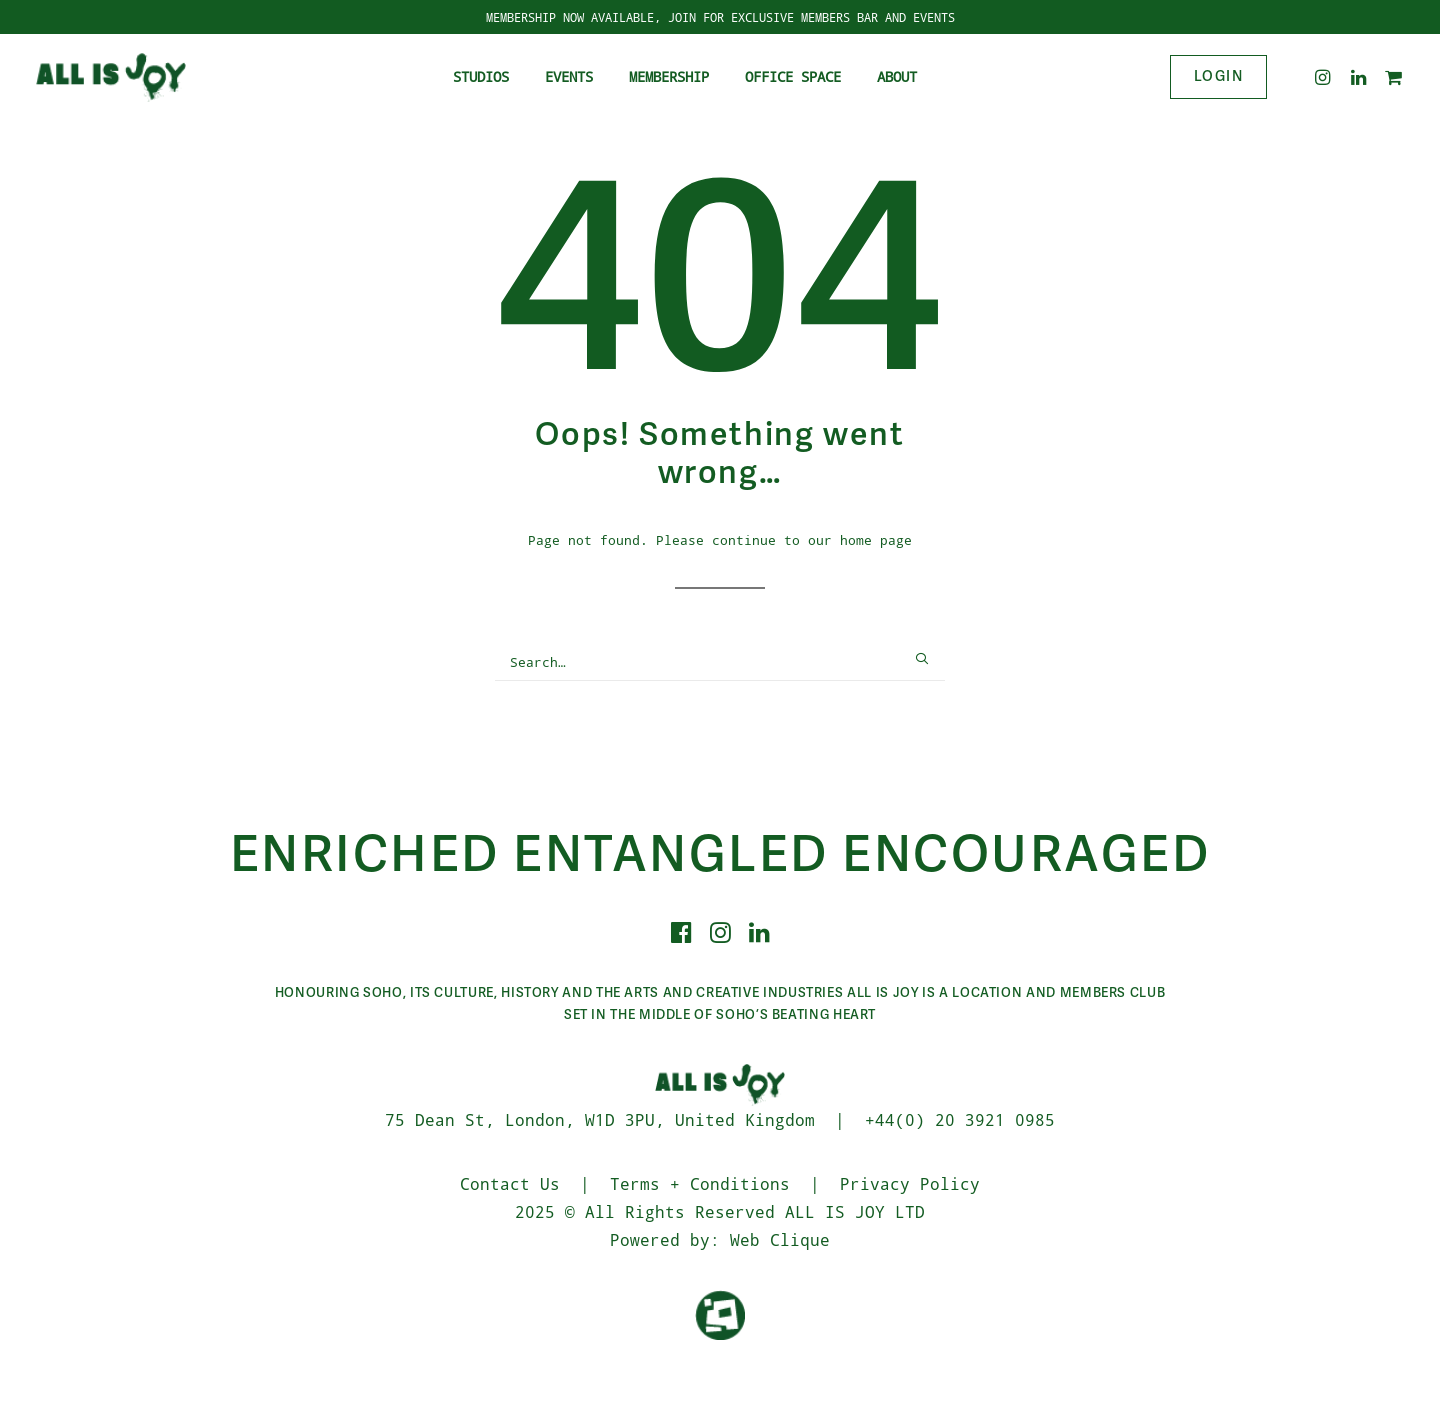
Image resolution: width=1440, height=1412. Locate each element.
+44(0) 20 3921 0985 (960, 1119)
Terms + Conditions (700, 1183)
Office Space (793, 76)
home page (876, 539)
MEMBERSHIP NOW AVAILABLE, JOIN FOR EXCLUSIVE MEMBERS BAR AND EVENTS (720, 17)
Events (569, 76)
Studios (481, 76)
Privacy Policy (910, 1183)
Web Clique (780, 1239)
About (897, 76)
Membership (669, 76)
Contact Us (510, 1183)
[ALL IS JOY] (111, 77)
